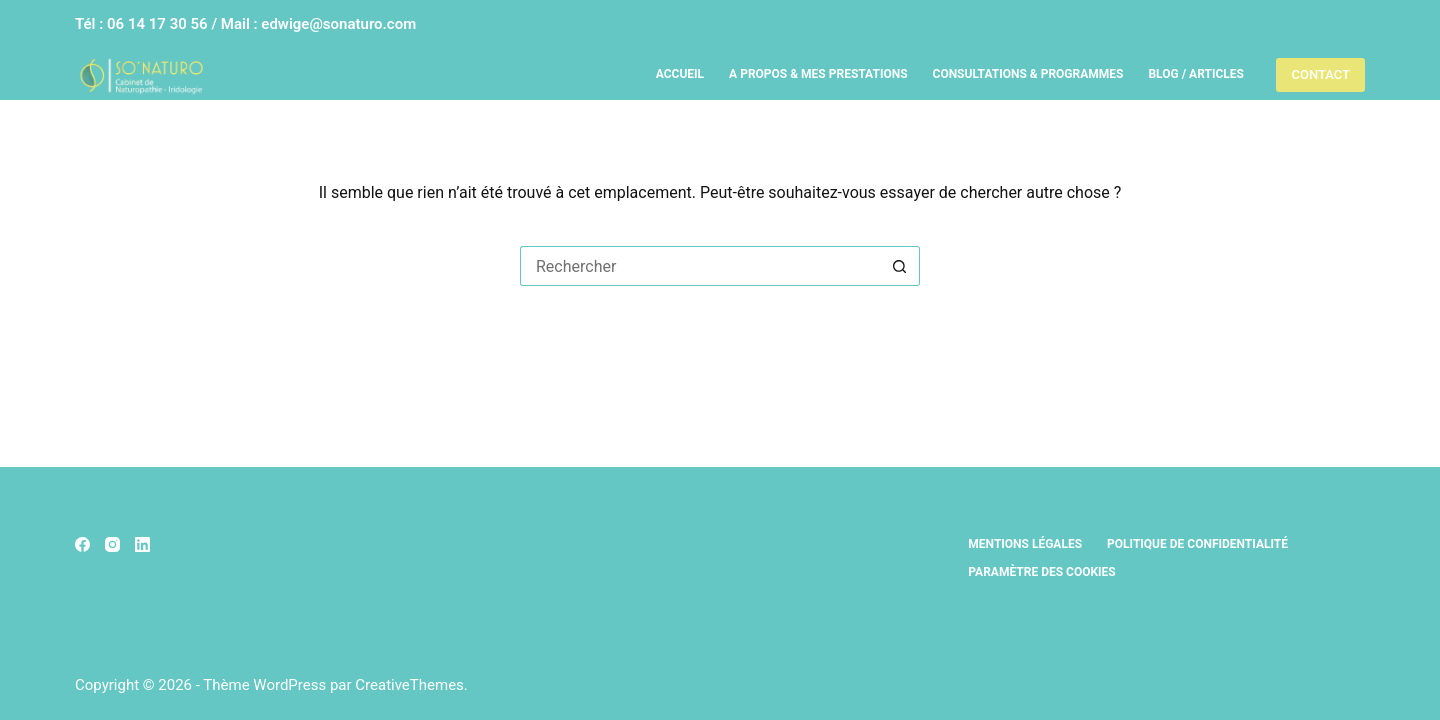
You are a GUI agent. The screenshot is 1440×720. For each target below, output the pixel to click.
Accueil (680, 74)
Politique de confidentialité (1197, 544)
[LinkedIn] (142, 544)
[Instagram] (112, 544)
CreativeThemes (409, 685)
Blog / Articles (1195, 74)
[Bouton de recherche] (900, 266)
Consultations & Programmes (1028, 74)
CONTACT (1320, 74)
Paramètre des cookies (1041, 572)
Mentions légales (1025, 544)
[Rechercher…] (700, 266)
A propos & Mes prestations (818, 74)
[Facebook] (82, 544)
